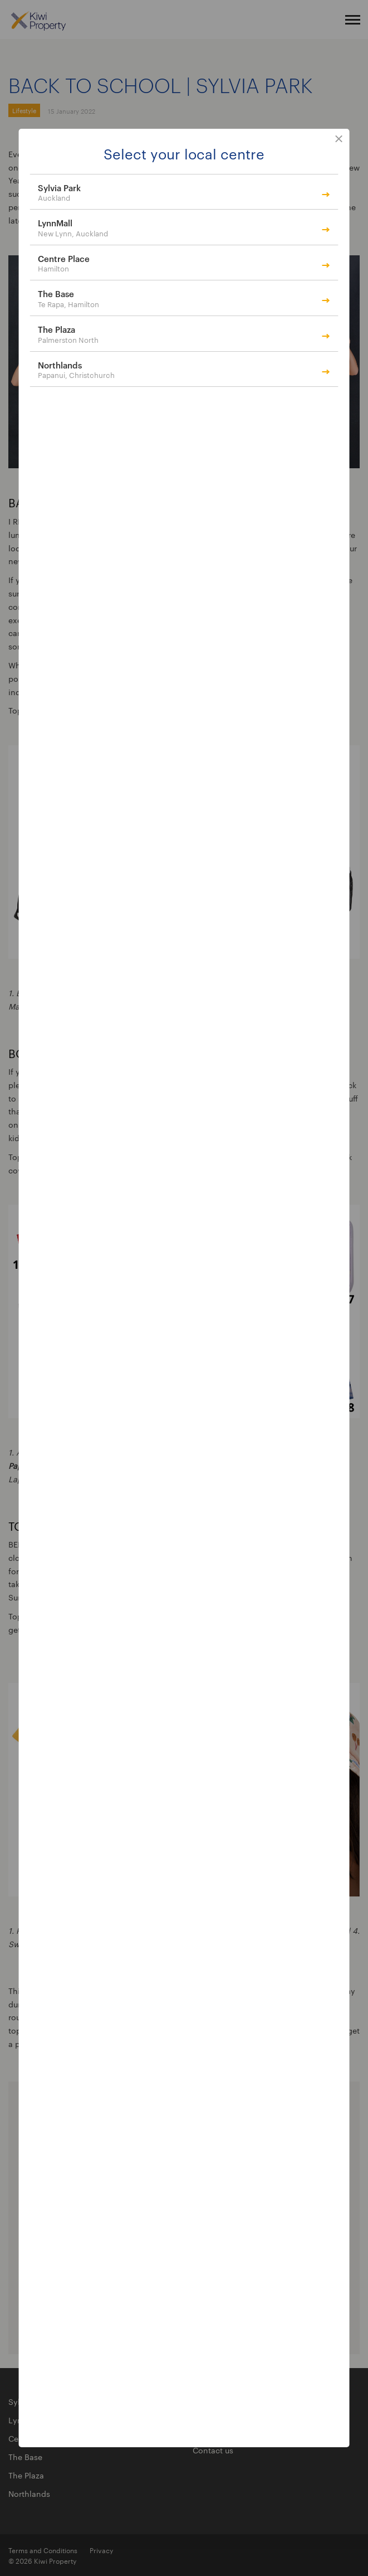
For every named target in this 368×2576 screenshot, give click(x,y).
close (339, 139)
